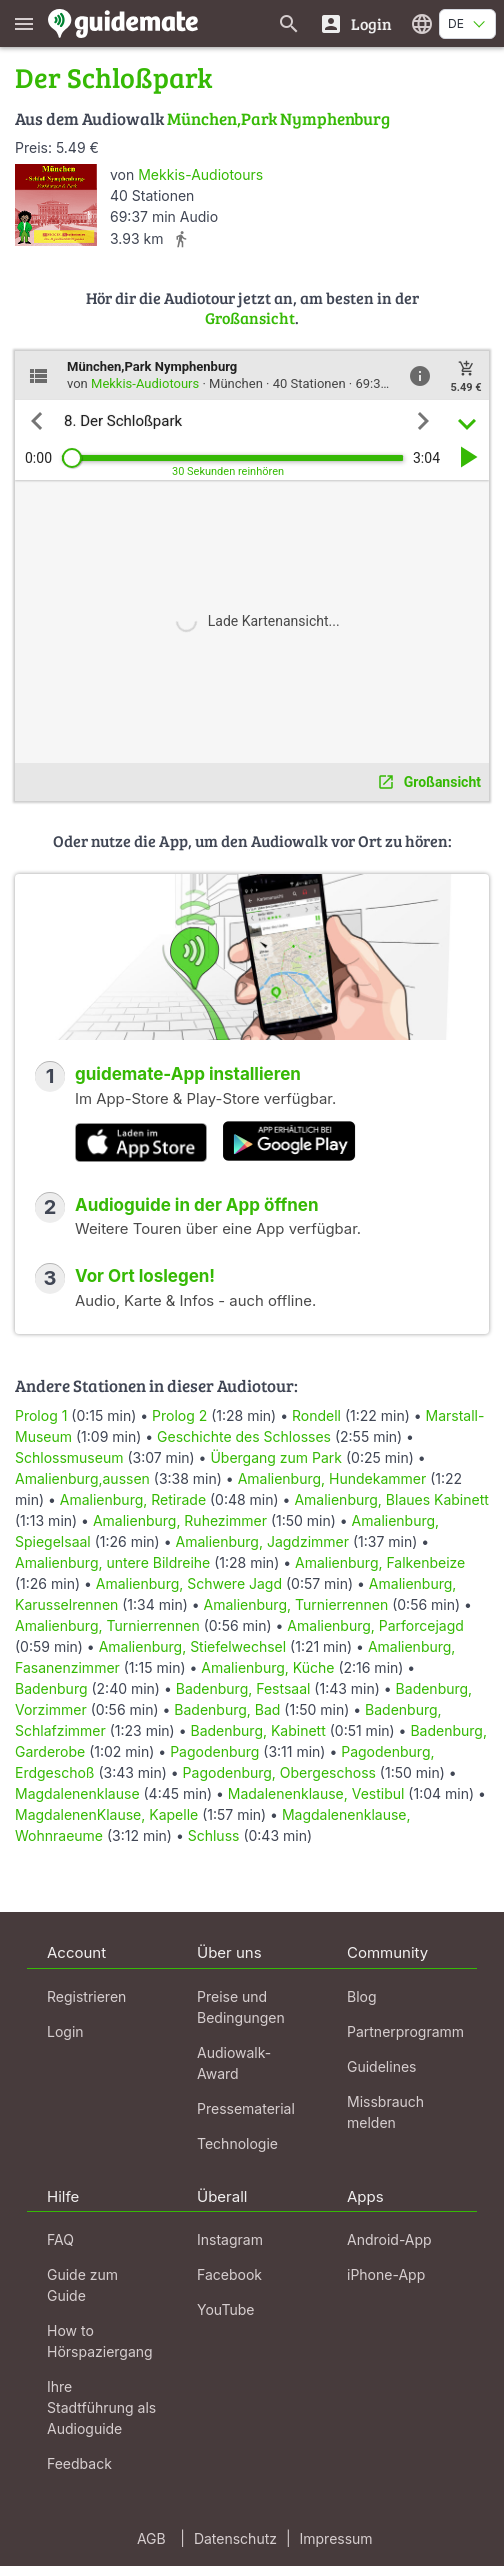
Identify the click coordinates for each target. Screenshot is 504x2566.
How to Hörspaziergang (100, 2341)
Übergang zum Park (276, 1457)
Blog (362, 1996)
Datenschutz (235, 2538)
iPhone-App (386, 2274)
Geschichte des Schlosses (244, 1436)
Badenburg (51, 1688)
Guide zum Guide (82, 2285)
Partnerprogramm (405, 2031)
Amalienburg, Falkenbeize (380, 1562)
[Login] (355, 23)
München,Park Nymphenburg (278, 118)
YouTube (225, 2309)
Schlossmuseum (69, 1457)
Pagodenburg (214, 1751)
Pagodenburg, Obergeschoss (279, 1772)
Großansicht (250, 317)
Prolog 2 (179, 1415)
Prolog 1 (41, 1415)
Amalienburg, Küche (267, 1667)
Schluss (214, 1835)
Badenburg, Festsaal (243, 1688)
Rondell (316, 1415)
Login (65, 2031)
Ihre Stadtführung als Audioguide (101, 2407)
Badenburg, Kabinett (257, 1730)
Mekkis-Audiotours (200, 174)
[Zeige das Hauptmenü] (24, 23)
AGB (151, 2538)
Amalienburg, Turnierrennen (296, 1604)
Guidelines (381, 2066)
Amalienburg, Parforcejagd (375, 1625)
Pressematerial (246, 2108)
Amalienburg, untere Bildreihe (112, 1562)
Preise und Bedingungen (241, 2007)
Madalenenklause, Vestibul (316, 1793)
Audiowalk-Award (234, 2063)
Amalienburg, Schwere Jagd (189, 1583)
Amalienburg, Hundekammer (332, 1478)
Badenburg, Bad (227, 1709)
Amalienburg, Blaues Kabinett (391, 1499)
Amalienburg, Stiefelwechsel (192, 1646)
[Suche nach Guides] (289, 23)
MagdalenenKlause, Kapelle (106, 1814)
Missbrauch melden (385, 2112)
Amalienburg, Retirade (133, 1499)
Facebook (229, 2274)
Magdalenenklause (77, 1793)
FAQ (60, 2239)
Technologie (237, 2143)
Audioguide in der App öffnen (197, 1205)
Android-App (389, 2239)
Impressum (336, 2538)
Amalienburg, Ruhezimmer (180, 1520)
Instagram (230, 2239)
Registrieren (86, 1996)
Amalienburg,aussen (82, 1478)
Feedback (79, 2463)
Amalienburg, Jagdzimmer (262, 1541)
